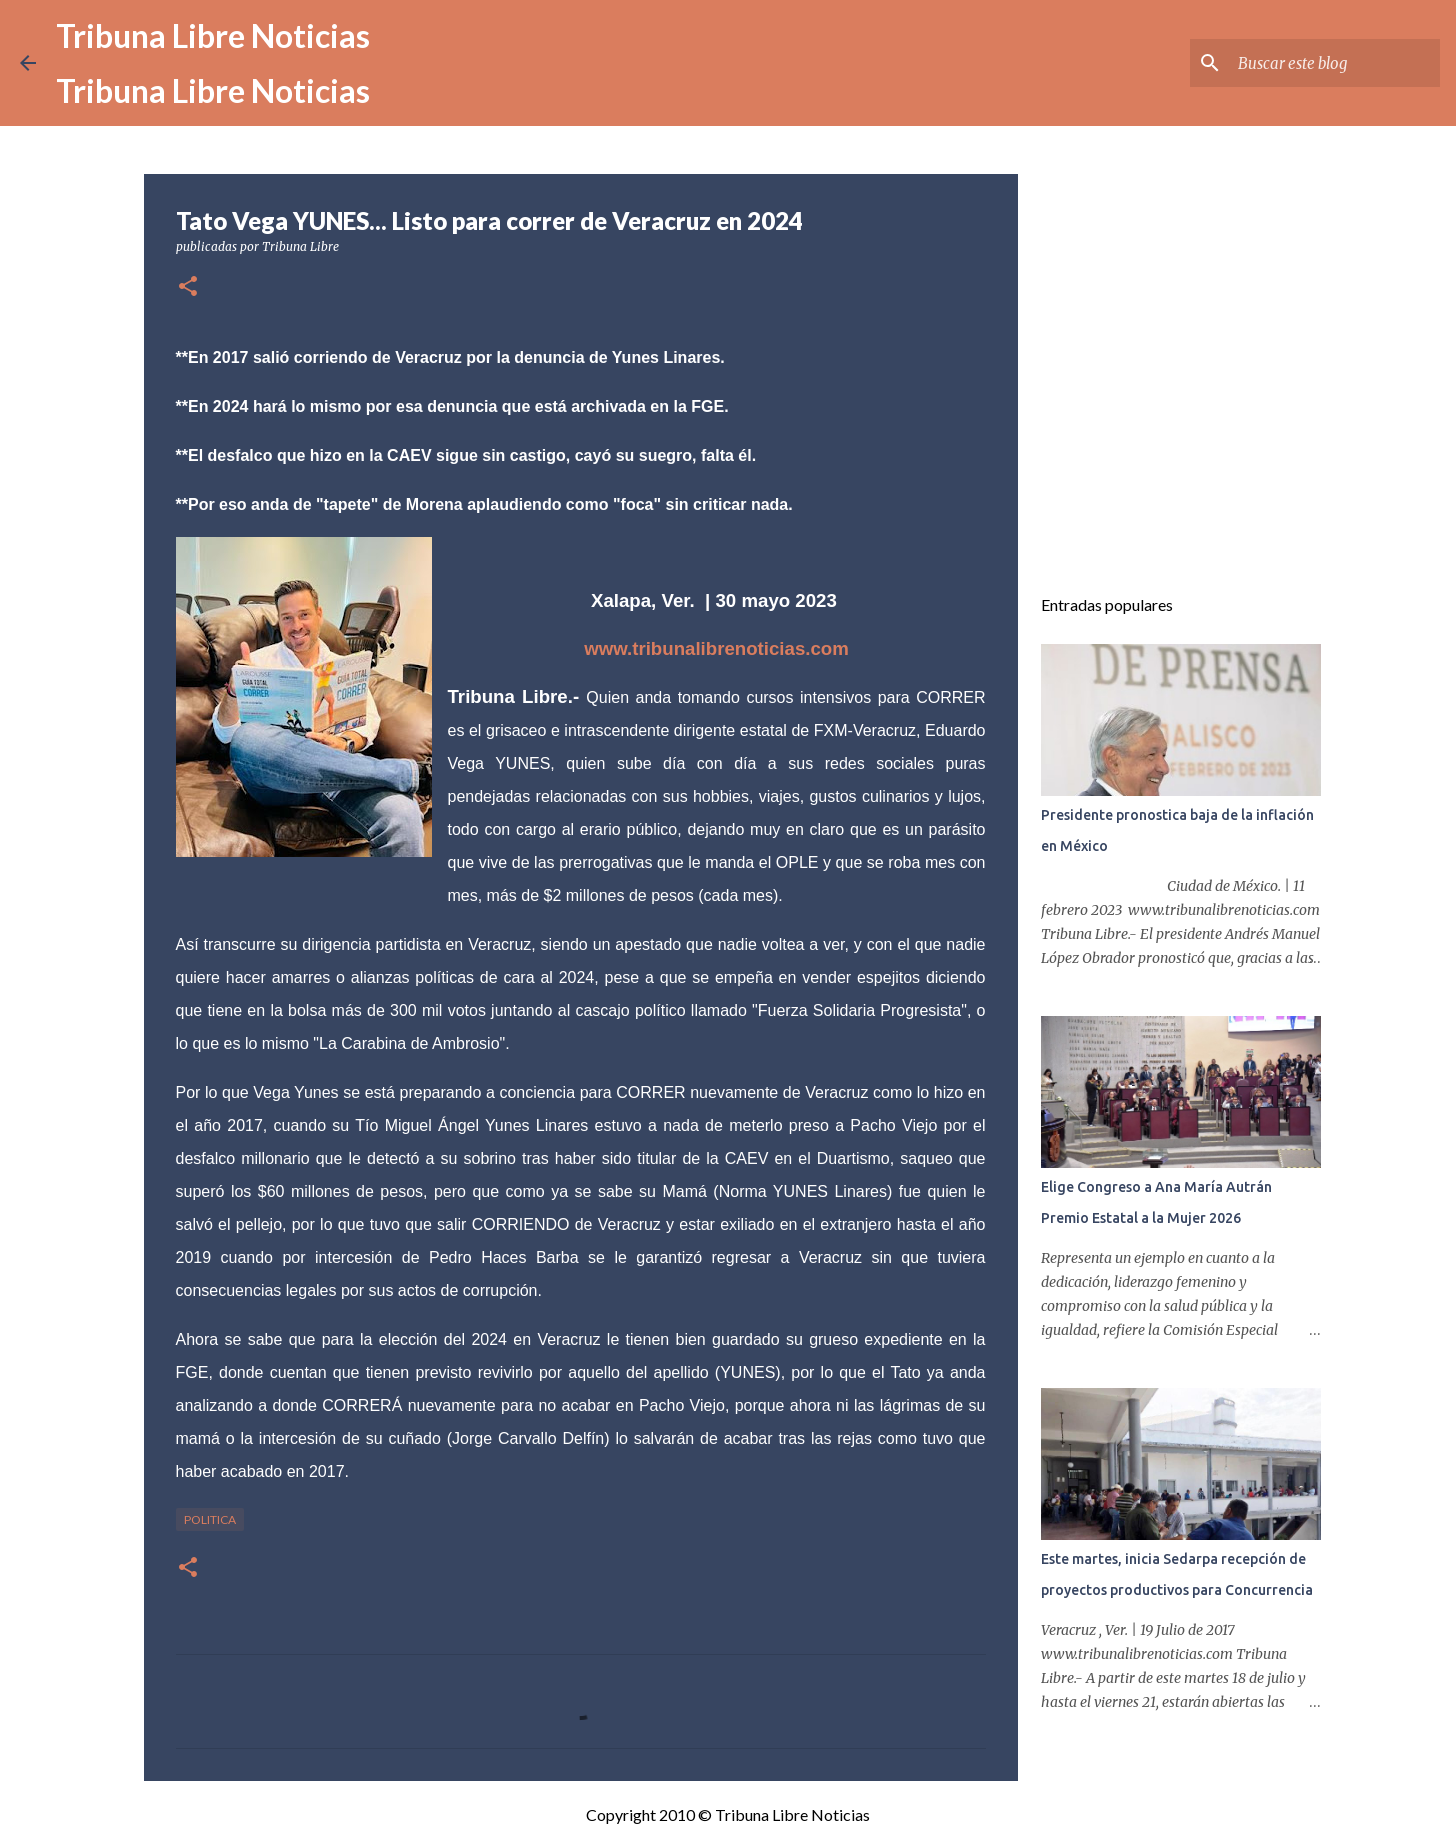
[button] (188, 287)
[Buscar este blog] (1335, 63)
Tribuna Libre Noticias (213, 35)
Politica (210, 1519)
